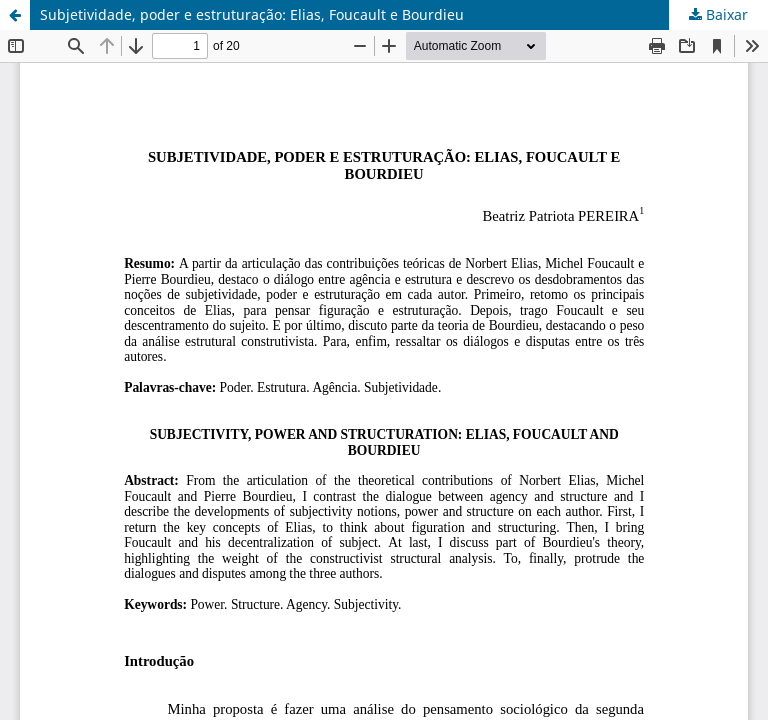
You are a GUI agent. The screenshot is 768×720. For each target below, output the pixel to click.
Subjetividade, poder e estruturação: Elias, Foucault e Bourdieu (252, 14)
